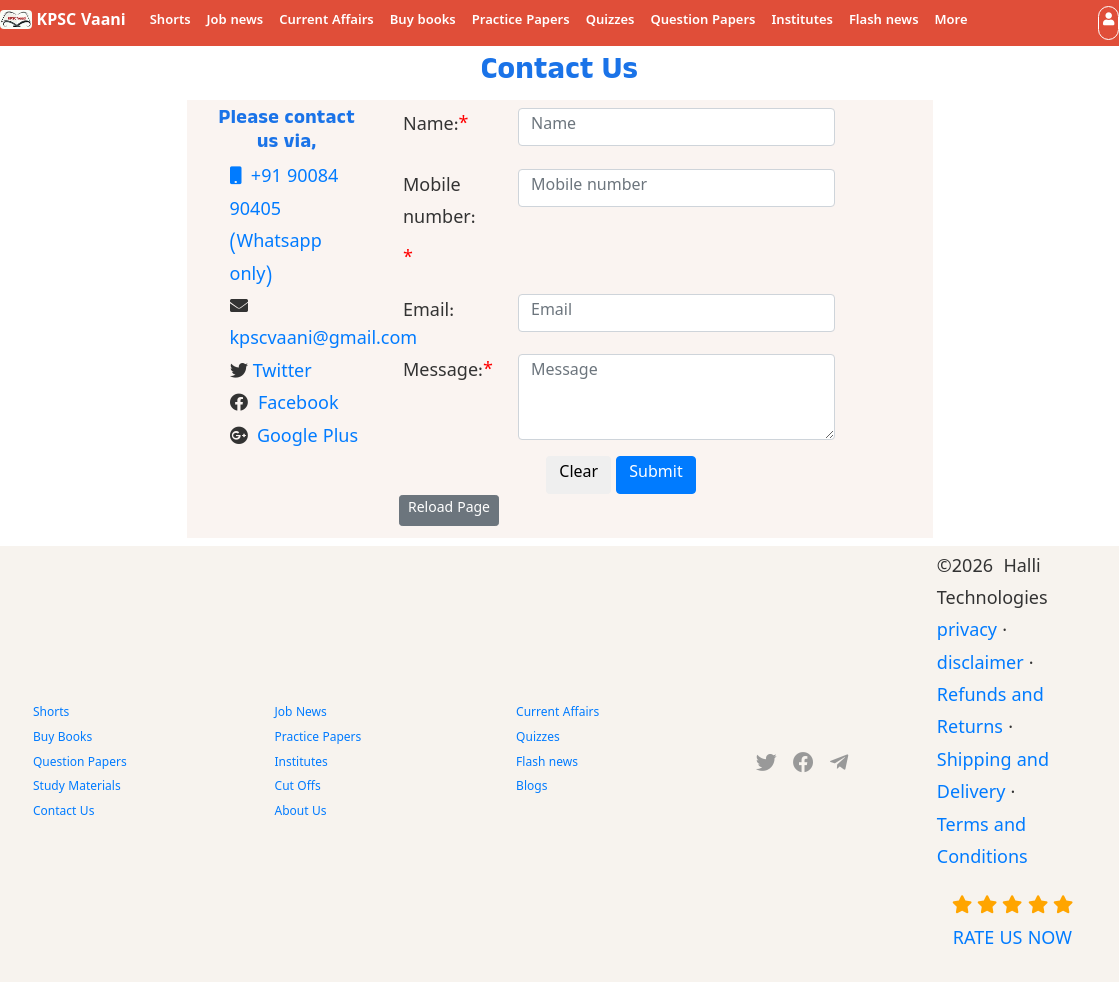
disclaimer (980, 666)
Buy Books (62, 739)
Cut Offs (298, 788)
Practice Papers (521, 22)
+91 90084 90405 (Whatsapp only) (284, 227)
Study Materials (77, 788)
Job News (301, 714)
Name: (431, 127)
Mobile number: (439, 204)
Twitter (282, 374)
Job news (235, 22)
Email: (428, 313)
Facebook (298, 406)
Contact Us (63, 813)
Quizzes (610, 22)
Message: (443, 373)
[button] (1108, 22)
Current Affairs (326, 22)
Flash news (884, 22)
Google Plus (307, 439)
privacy (967, 633)
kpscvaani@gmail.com (324, 341)
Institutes (802, 22)
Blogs (531, 788)
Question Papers (702, 22)
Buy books (423, 22)
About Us (301, 813)
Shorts (170, 22)
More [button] (951, 22)
